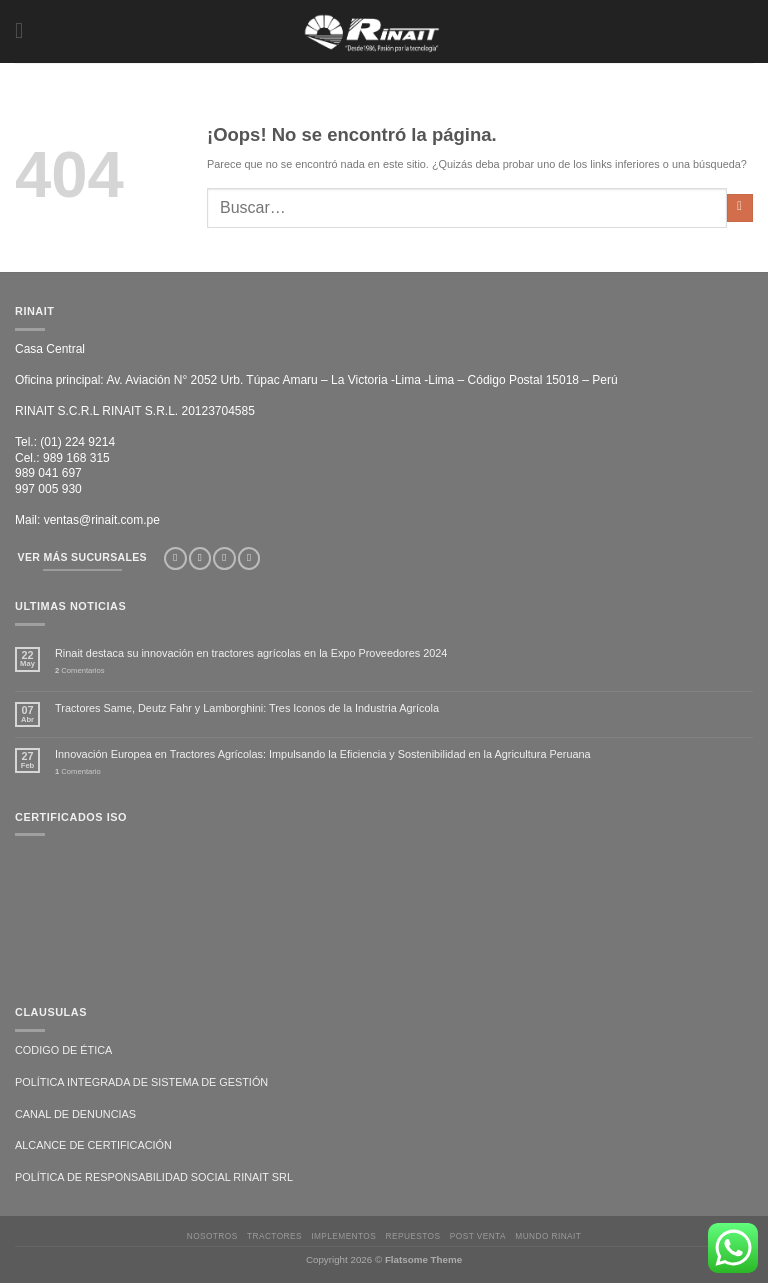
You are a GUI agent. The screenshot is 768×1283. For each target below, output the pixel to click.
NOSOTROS (212, 1236)
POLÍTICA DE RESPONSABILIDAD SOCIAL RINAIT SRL (154, 1177)
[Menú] (23, 32)
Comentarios (80, 670)
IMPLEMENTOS (343, 1236)
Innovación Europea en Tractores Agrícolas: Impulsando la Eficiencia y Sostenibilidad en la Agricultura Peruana (323, 754)
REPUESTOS (413, 1236)
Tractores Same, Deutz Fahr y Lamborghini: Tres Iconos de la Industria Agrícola (247, 708)
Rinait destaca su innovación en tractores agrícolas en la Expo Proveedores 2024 (251, 653)
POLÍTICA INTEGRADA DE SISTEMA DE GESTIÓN (141, 1082)
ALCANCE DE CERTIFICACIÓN (93, 1145)
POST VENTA (478, 1236)
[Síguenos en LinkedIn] (249, 559)
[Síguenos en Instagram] (200, 559)
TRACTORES (274, 1236)
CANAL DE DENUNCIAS (75, 1114)
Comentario (78, 771)
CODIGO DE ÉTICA (63, 1050)
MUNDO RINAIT (548, 1236)
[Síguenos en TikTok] (224, 559)
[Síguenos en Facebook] (175, 559)
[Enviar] (740, 207)
